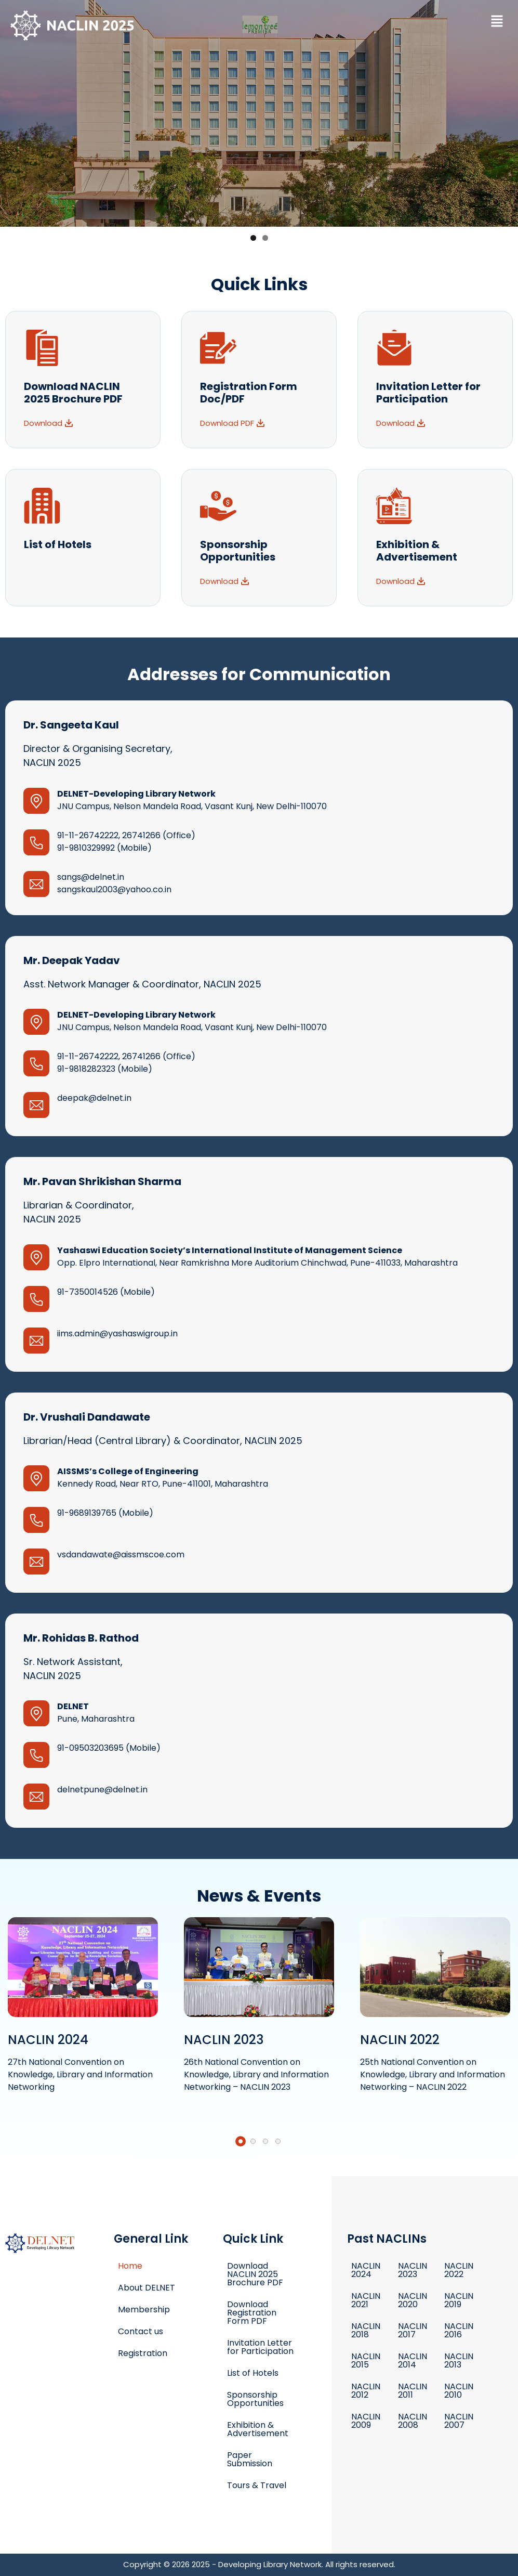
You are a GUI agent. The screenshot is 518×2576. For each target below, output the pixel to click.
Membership (144, 2309)
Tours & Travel (256, 2485)
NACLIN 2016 (458, 2330)
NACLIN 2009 (365, 2421)
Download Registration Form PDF (251, 2312)
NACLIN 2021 (365, 2300)
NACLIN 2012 (365, 2390)
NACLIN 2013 (458, 2360)
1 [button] (253, 238)
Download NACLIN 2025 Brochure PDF (255, 2274)
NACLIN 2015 (365, 2360)
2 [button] (265, 238)
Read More (83, 2008)
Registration (142, 2353)
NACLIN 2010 (458, 2390)
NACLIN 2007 (458, 2421)
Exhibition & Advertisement (257, 2429)
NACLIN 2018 (365, 2330)
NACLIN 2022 (458, 2270)
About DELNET (146, 2288)
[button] (497, 21)
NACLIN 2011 (412, 2390)
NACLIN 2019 (458, 2300)
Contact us (140, 2331)
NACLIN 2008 (412, 2421)
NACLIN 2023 (412, 2270)
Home (130, 2266)
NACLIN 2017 (412, 2330)
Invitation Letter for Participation (260, 2347)
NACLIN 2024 (365, 2270)
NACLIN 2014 (412, 2360)
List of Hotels (57, 544)
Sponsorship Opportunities (255, 2399)
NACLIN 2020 (412, 2300)
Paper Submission (249, 2459)
